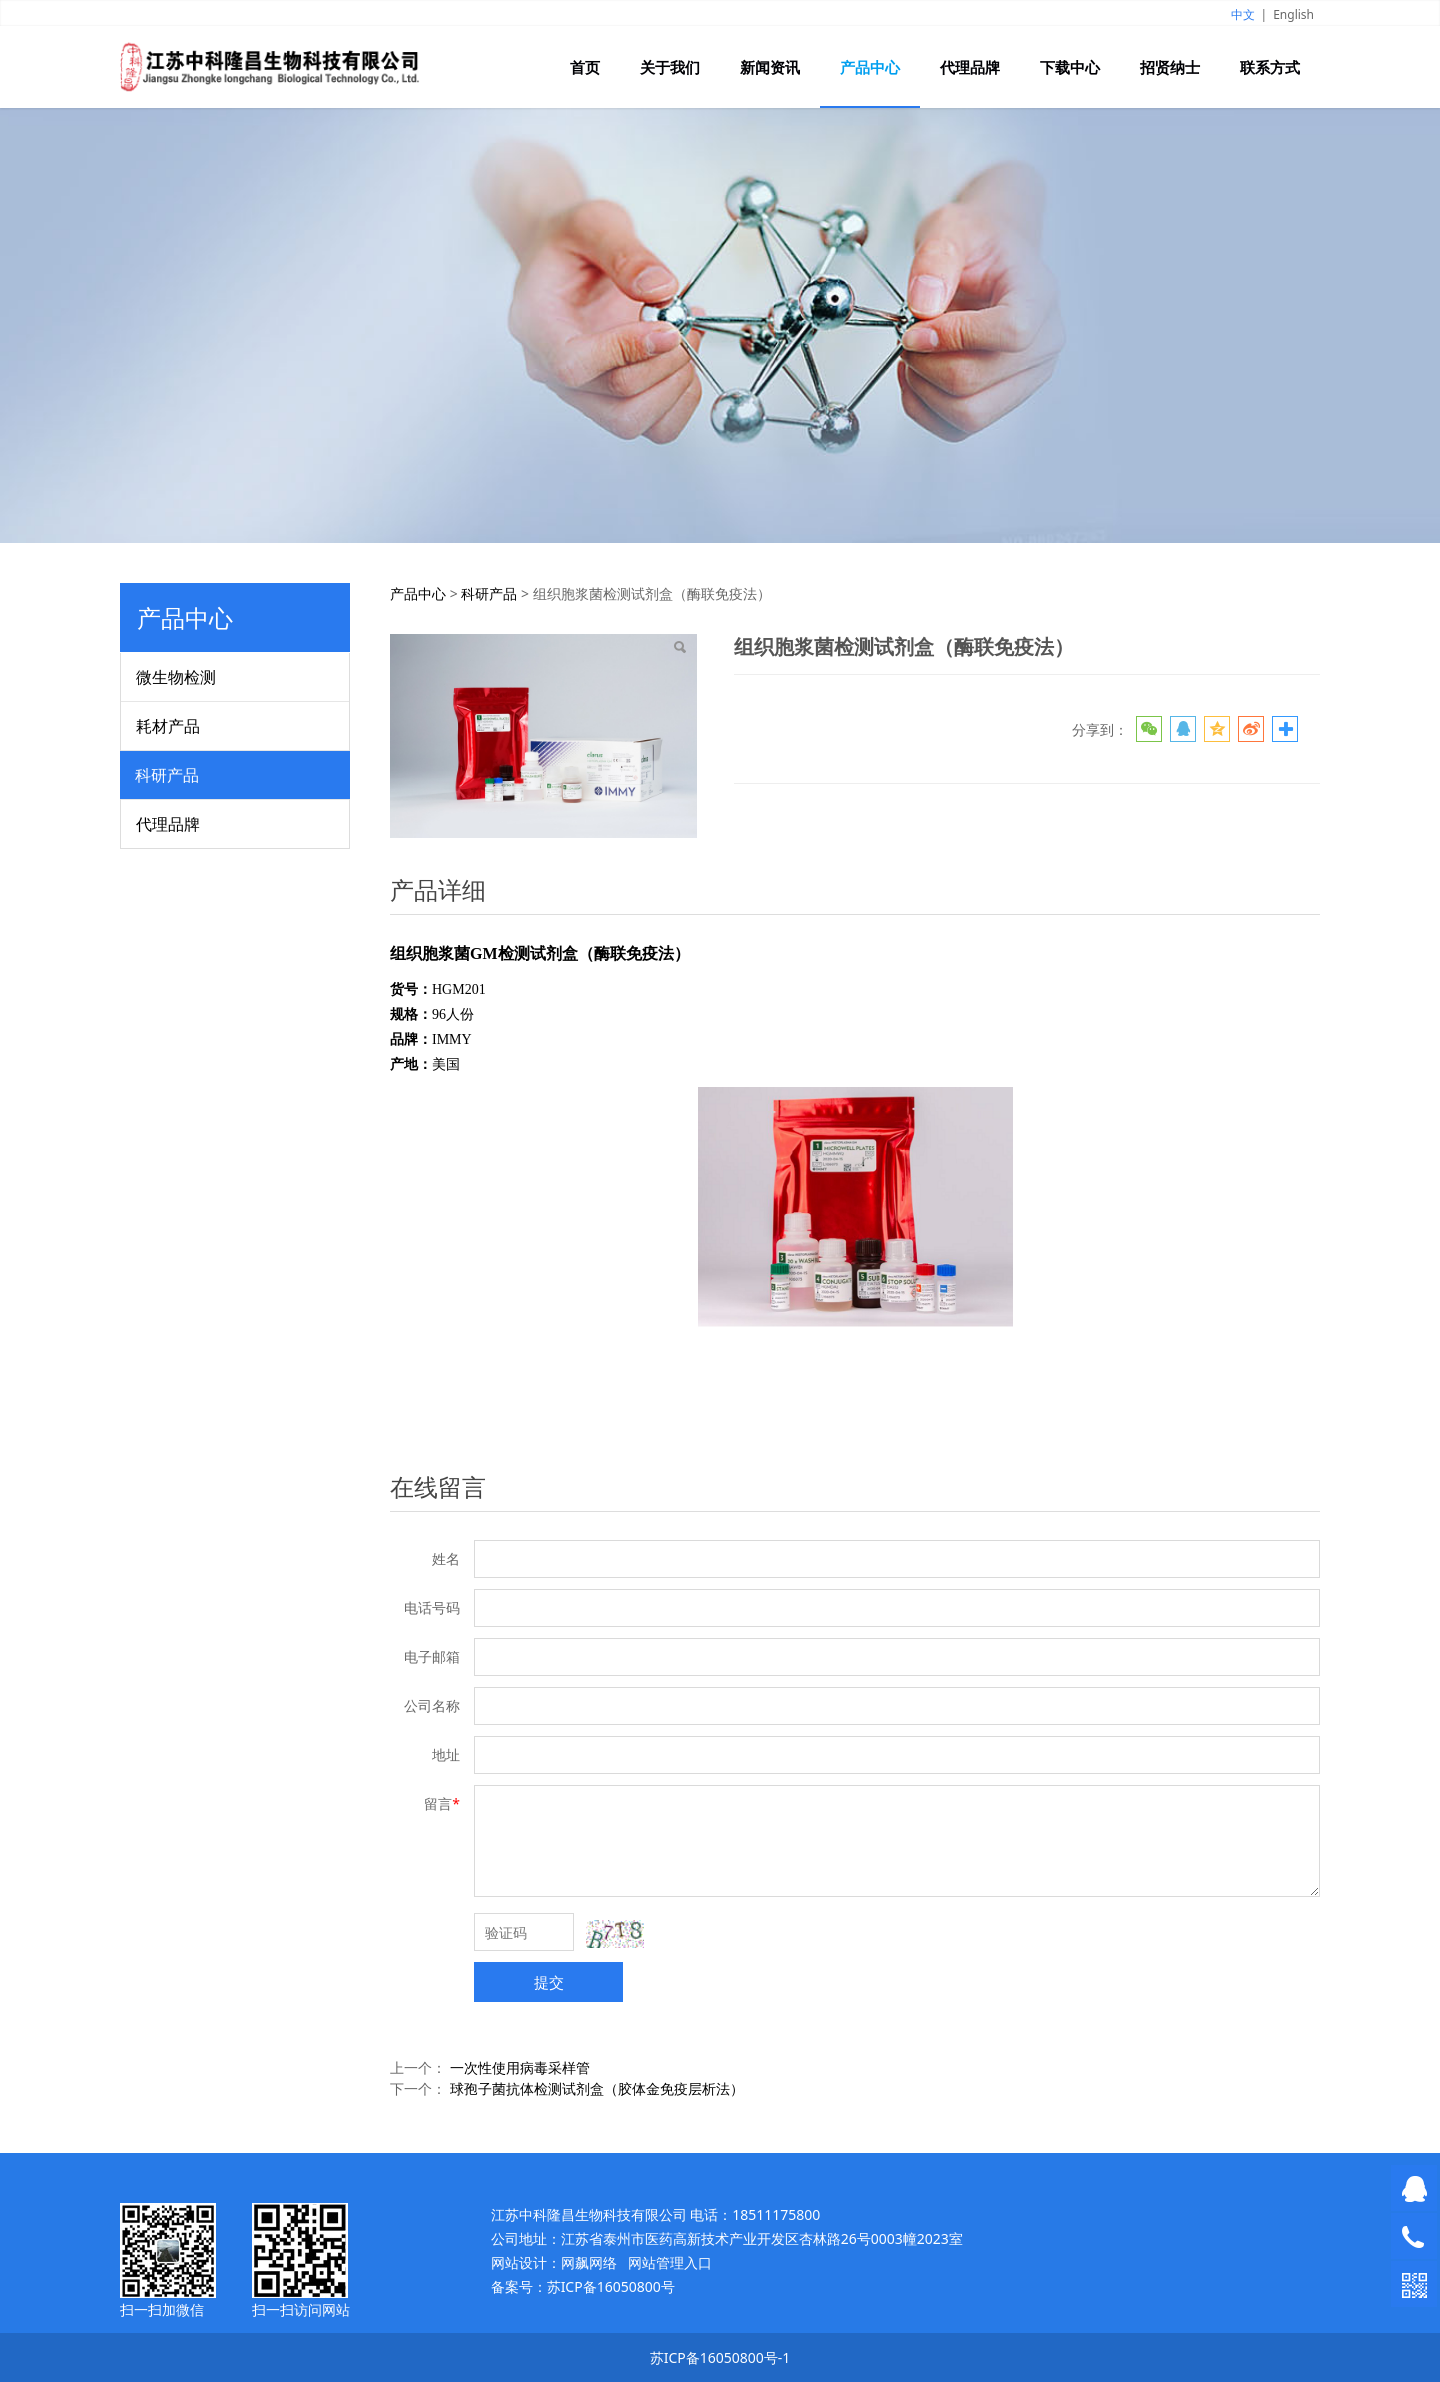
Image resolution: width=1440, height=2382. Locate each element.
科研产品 (167, 775)
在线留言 (438, 1486)
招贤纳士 (1170, 67)
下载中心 (1070, 67)
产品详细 (438, 889)
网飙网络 (589, 2262)
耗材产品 (168, 726)
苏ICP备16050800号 (611, 2286)
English (1293, 14)
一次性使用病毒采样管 (520, 2067)
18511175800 (776, 2214)
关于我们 (670, 67)
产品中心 (870, 67)
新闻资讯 (770, 67)
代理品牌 (970, 67)
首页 (585, 67)
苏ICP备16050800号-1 (720, 2357)
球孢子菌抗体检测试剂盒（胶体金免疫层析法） (597, 2088)
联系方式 (1270, 67)
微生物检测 (176, 677)
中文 (1243, 14)
